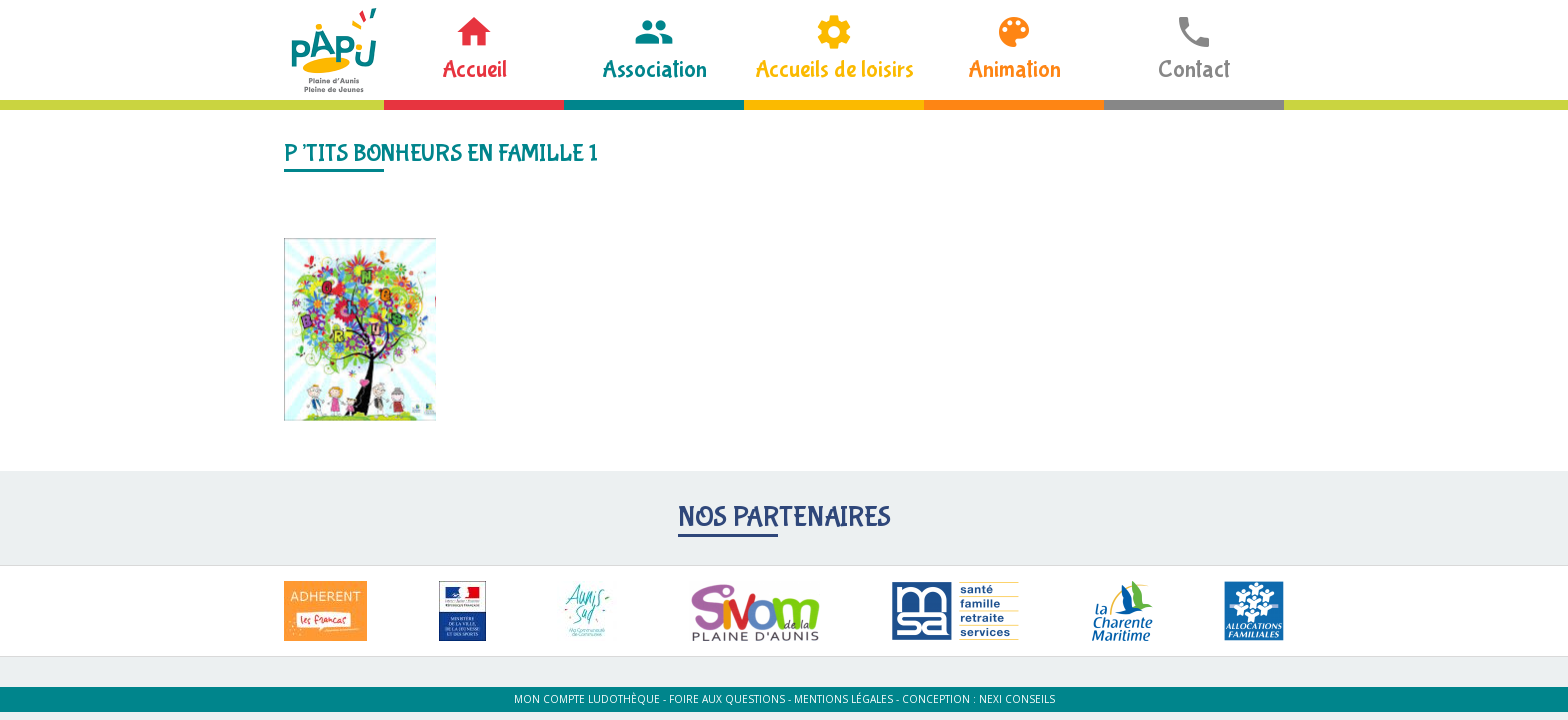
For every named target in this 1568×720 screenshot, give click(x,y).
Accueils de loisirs (834, 69)
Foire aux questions (727, 699)
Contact (1194, 69)
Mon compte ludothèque (587, 699)
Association (654, 69)
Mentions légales (843, 699)
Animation (1014, 69)
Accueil (474, 69)
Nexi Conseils (1017, 699)
